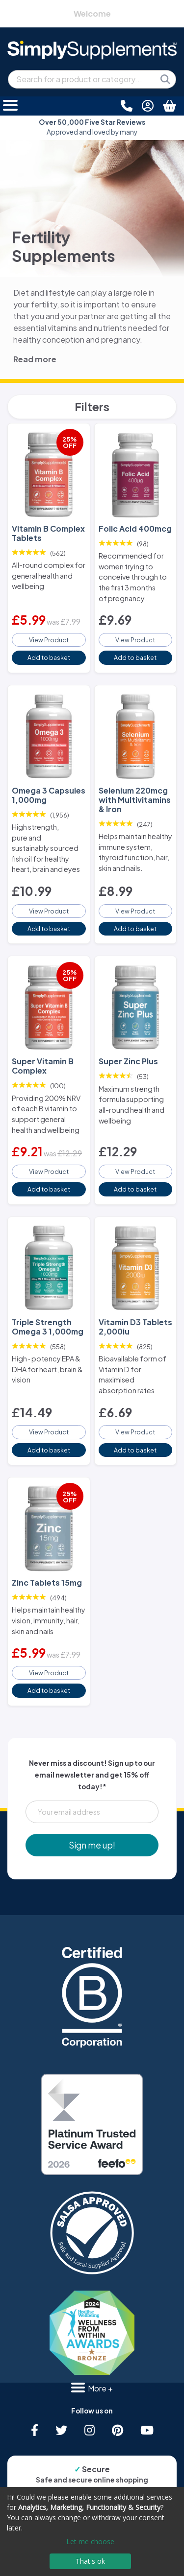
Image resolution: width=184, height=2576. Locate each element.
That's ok (90, 2561)
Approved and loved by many (92, 127)
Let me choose (90, 2541)
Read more (34, 359)
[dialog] (92, 2531)
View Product (49, 640)
